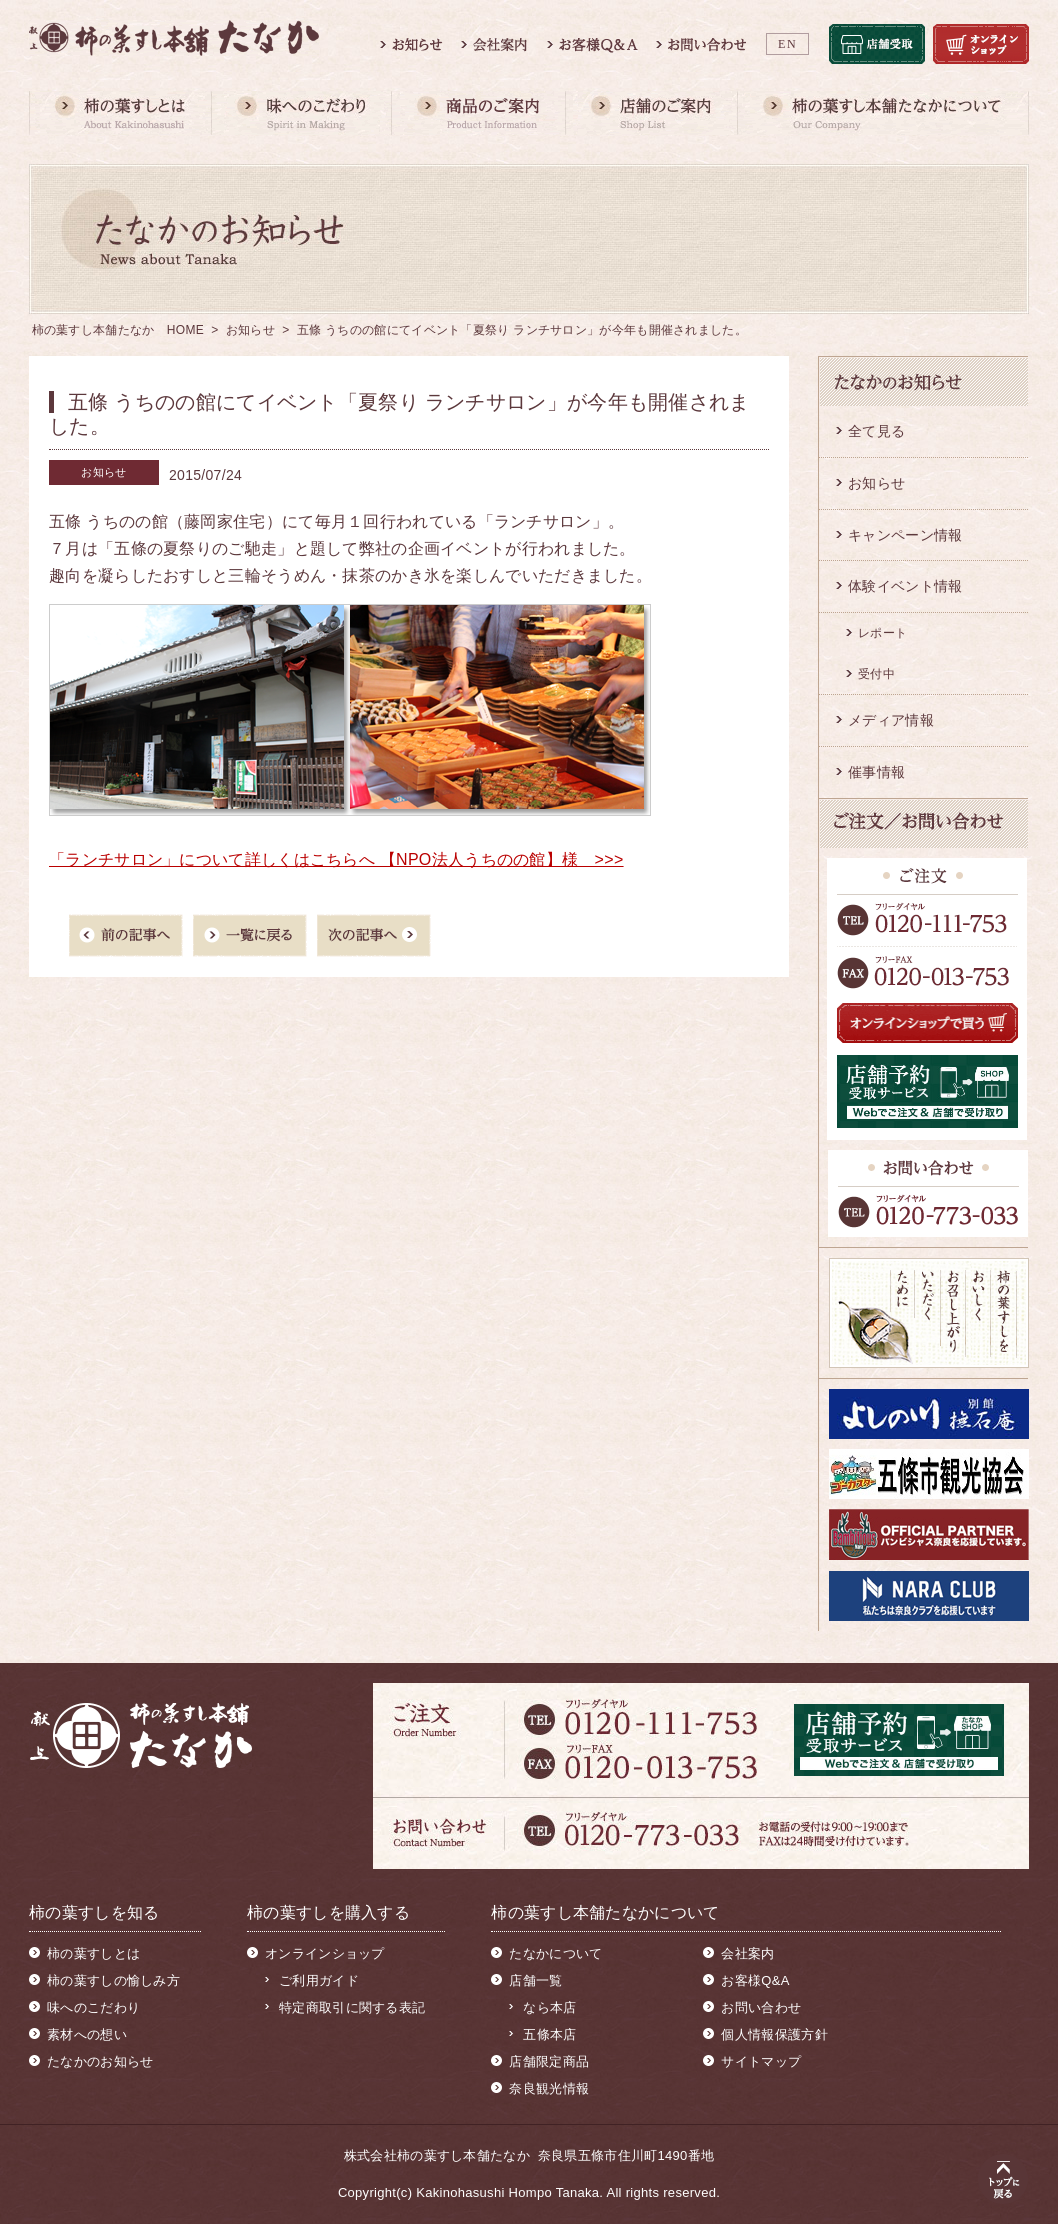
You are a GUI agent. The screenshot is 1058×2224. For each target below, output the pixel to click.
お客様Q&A (755, 1980)
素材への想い (87, 2034)
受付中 (876, 674)
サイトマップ (761, 2061)
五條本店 (549, 2034)
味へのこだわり (93, 2007)
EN (787, 44)
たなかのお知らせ (100, 2061)
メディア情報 (891, 720)
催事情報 (876, 772)
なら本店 (549, 2007)
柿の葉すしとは (93, 1953)
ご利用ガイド (319, 1980)
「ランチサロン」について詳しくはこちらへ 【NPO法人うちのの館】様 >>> (336, 859)
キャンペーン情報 (905, 535)
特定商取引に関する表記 (352, 2007)
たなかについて (555, 1953)
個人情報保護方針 (774, 2034)
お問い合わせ (761, 2007)
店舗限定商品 (549, 2061)
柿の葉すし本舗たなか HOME (118, 330)
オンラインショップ (325, 1953)
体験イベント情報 (905, 586)
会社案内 (747, 1953)
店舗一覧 (535, 1980)
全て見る (876, 431)
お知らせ (250, 330)
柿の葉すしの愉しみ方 (113, 1980)
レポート (882, 633)
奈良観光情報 (549, 2088)
